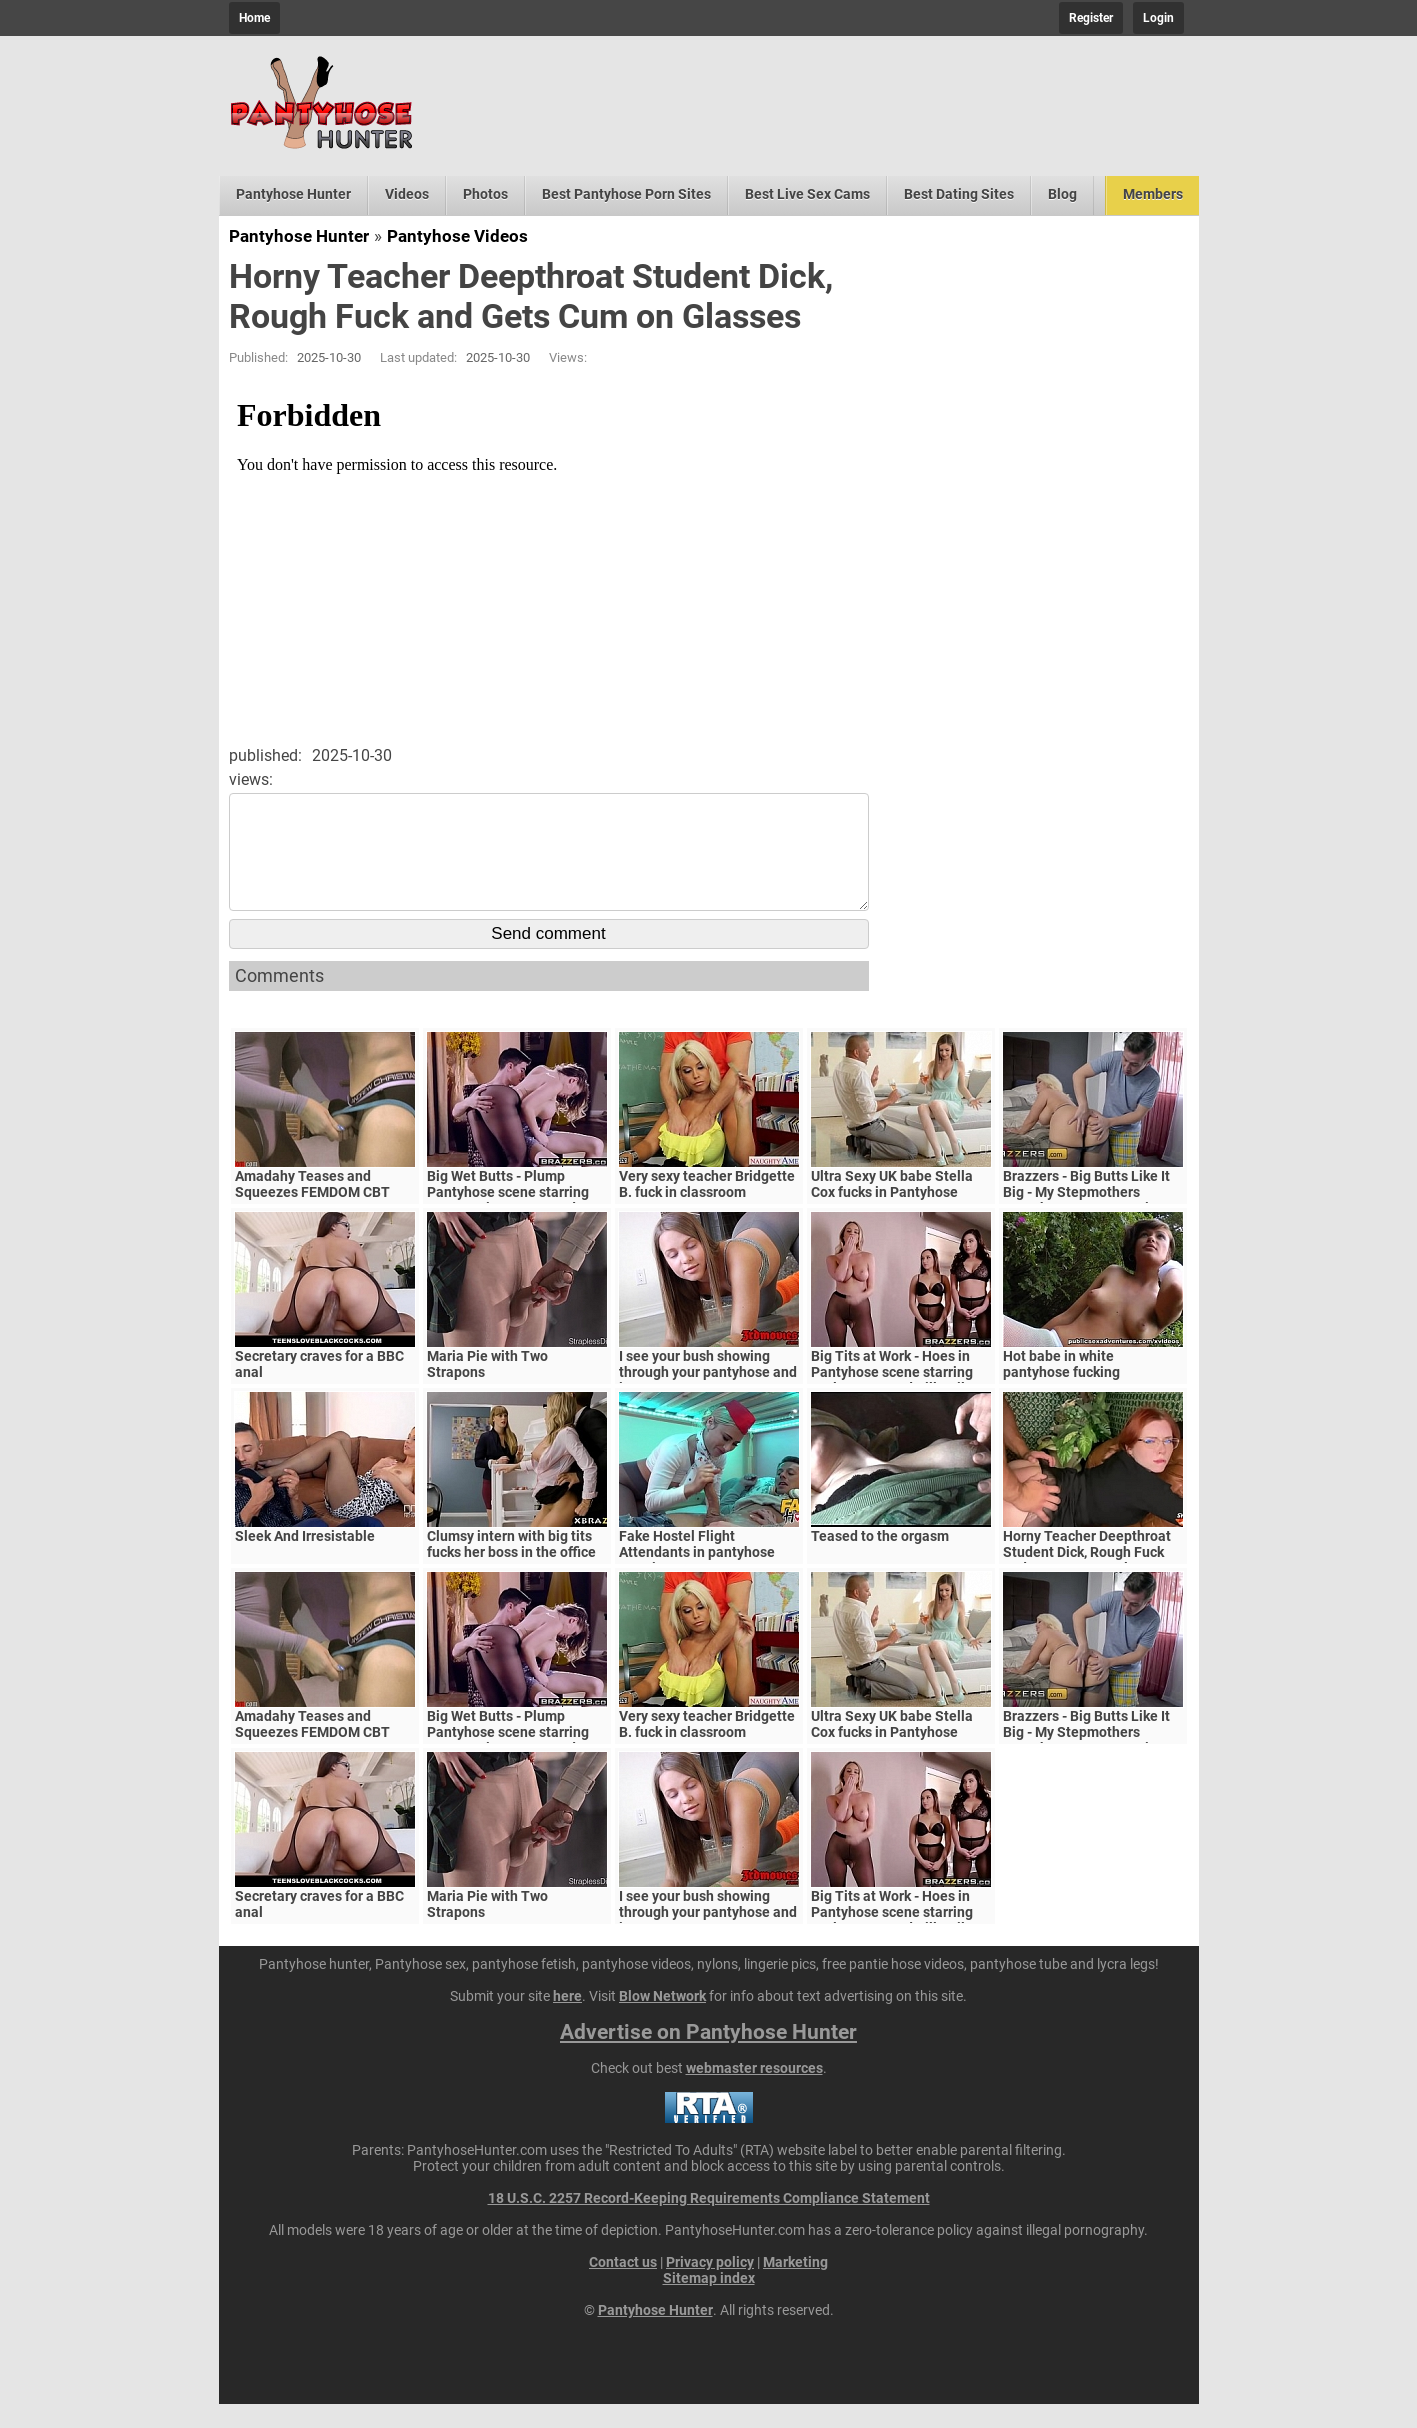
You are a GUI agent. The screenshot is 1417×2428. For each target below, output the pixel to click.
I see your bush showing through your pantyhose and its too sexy (708, 1396)
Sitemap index (709, 2302)
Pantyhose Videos (457, 236)
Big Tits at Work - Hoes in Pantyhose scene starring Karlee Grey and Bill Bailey (895, 1396)
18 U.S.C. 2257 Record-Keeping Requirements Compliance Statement (709, 2222)
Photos (485, 194)
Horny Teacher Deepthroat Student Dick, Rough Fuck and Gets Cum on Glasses (1087, 1576)
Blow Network (662, 2020)
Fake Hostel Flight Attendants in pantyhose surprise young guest (697, 1576)
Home (254, 18)
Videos (407, 194)
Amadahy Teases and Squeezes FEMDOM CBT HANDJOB (312, 1216)
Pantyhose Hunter (293, 194)
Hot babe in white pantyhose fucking (1061, 1388)
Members (1153, 194)
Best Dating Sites (959, 194)
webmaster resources (754, 2092)
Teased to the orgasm (880, 1560)
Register (1091, 18)
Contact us (623, 2286)
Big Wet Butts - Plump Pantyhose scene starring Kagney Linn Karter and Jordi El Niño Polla (508, 1224)
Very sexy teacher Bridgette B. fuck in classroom (707, 1208)
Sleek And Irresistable (305, 1560)
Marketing (795, 2286)
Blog (1062, 194)
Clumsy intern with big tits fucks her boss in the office (511, 1568)
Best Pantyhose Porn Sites (626, 194)
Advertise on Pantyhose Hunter (708, 2056)
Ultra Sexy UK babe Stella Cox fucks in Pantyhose (892, 1208)
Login (1158, 18)
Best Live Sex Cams (807, 194)
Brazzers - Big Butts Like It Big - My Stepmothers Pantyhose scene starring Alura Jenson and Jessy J (1086, 1224)
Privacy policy (710, 2286)
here (567, 2020)
